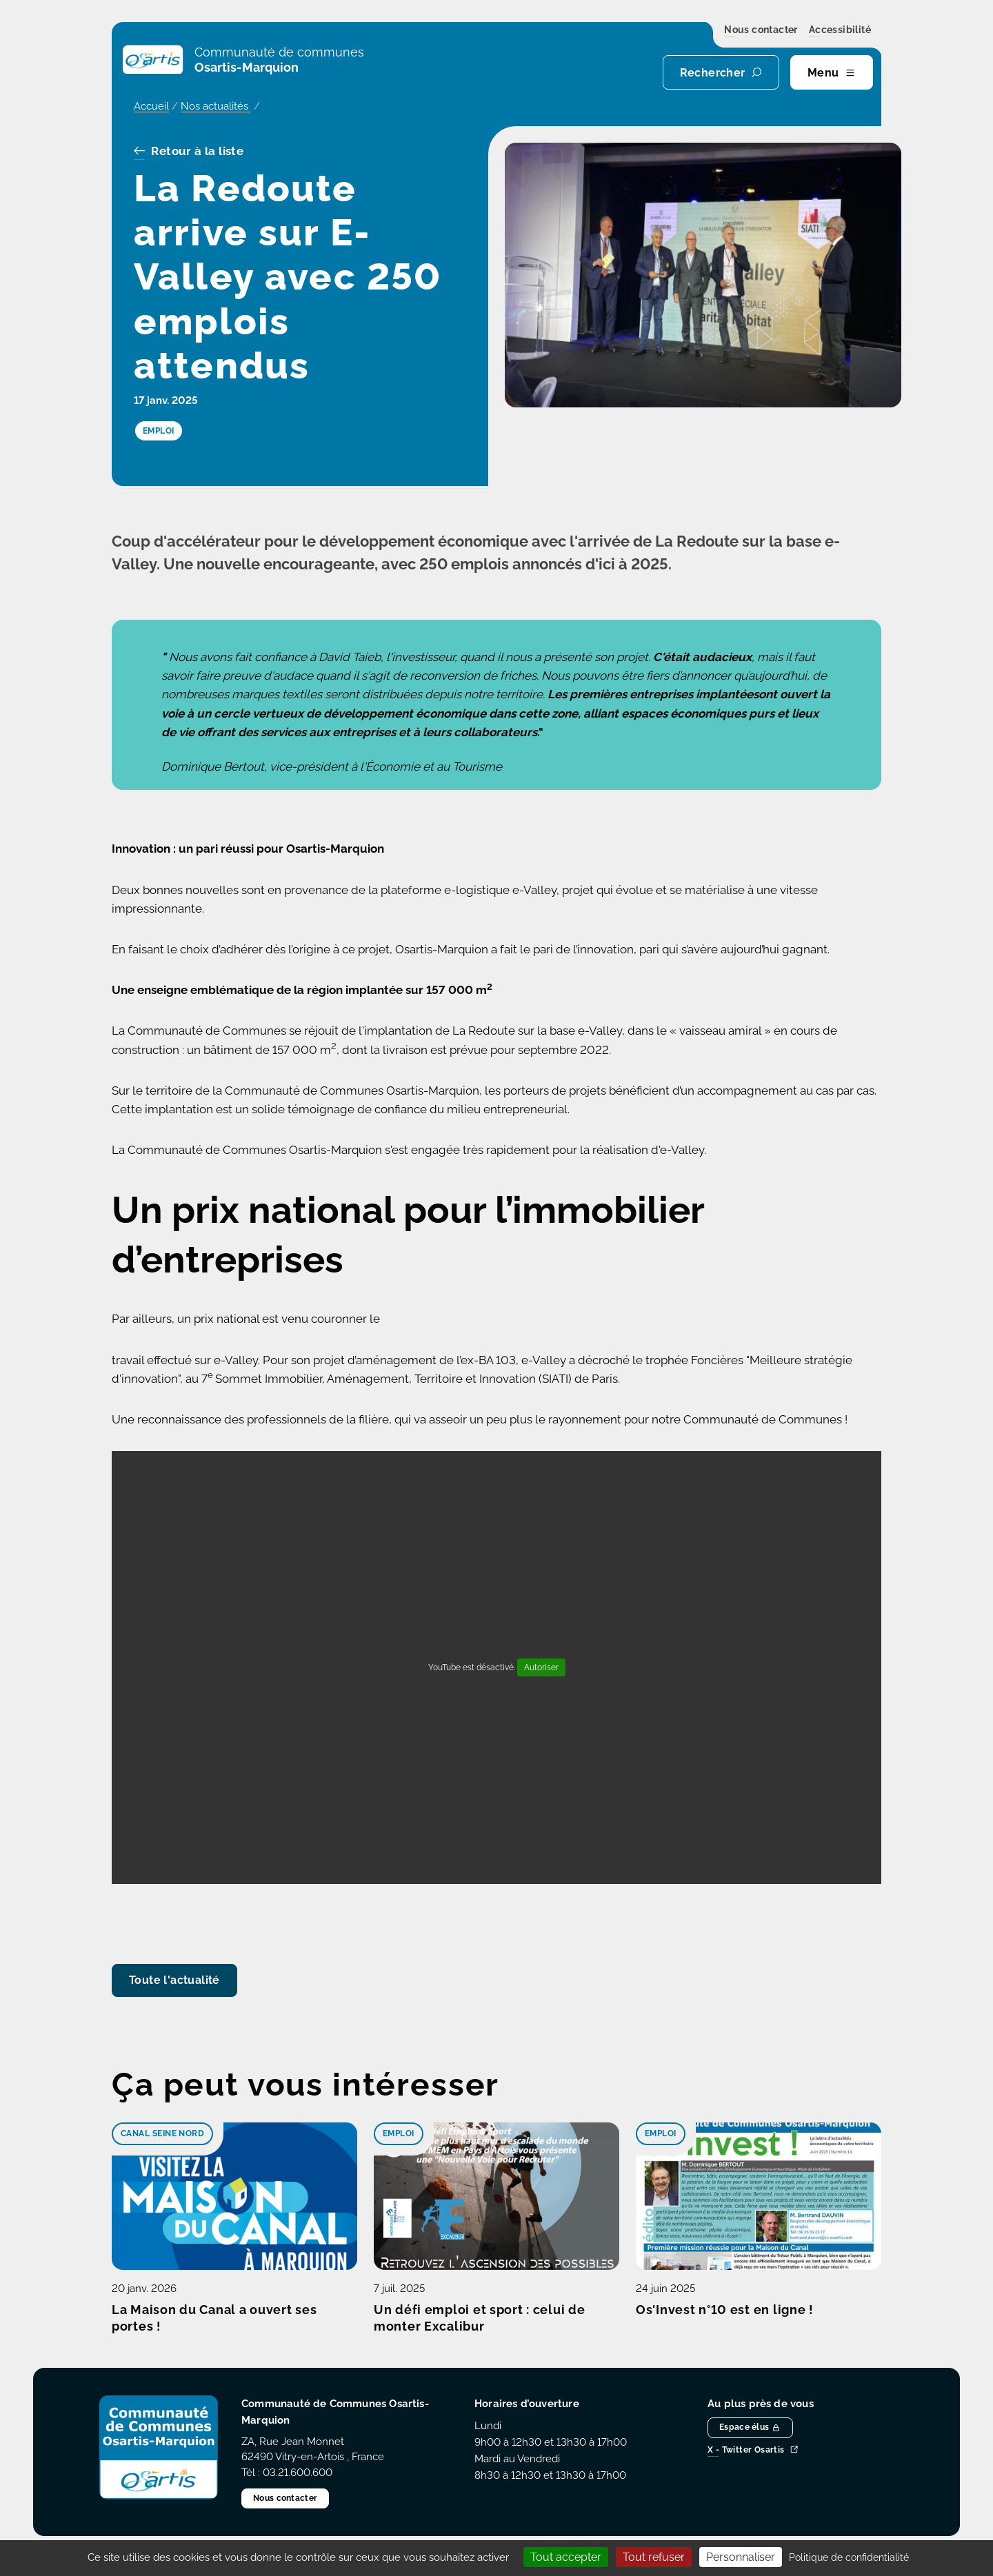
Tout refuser (654, 2557)
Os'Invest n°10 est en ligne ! (725, 2309)
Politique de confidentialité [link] (849, 2557)
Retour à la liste (188, 151)
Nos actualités (216, 106)
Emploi (398, 2133)
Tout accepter (565, 2557)
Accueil (151, 106)
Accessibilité (840, 30)
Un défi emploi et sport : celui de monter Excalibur (479, 2317)
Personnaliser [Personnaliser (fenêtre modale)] (740, 2557)
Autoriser (541, 1667)
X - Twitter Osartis (753, 2450)
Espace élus (750, 2427)
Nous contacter (761, 30)
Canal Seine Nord (162, 2133)
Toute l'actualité (174, 1980)
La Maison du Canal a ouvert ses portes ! (214, 2317)
